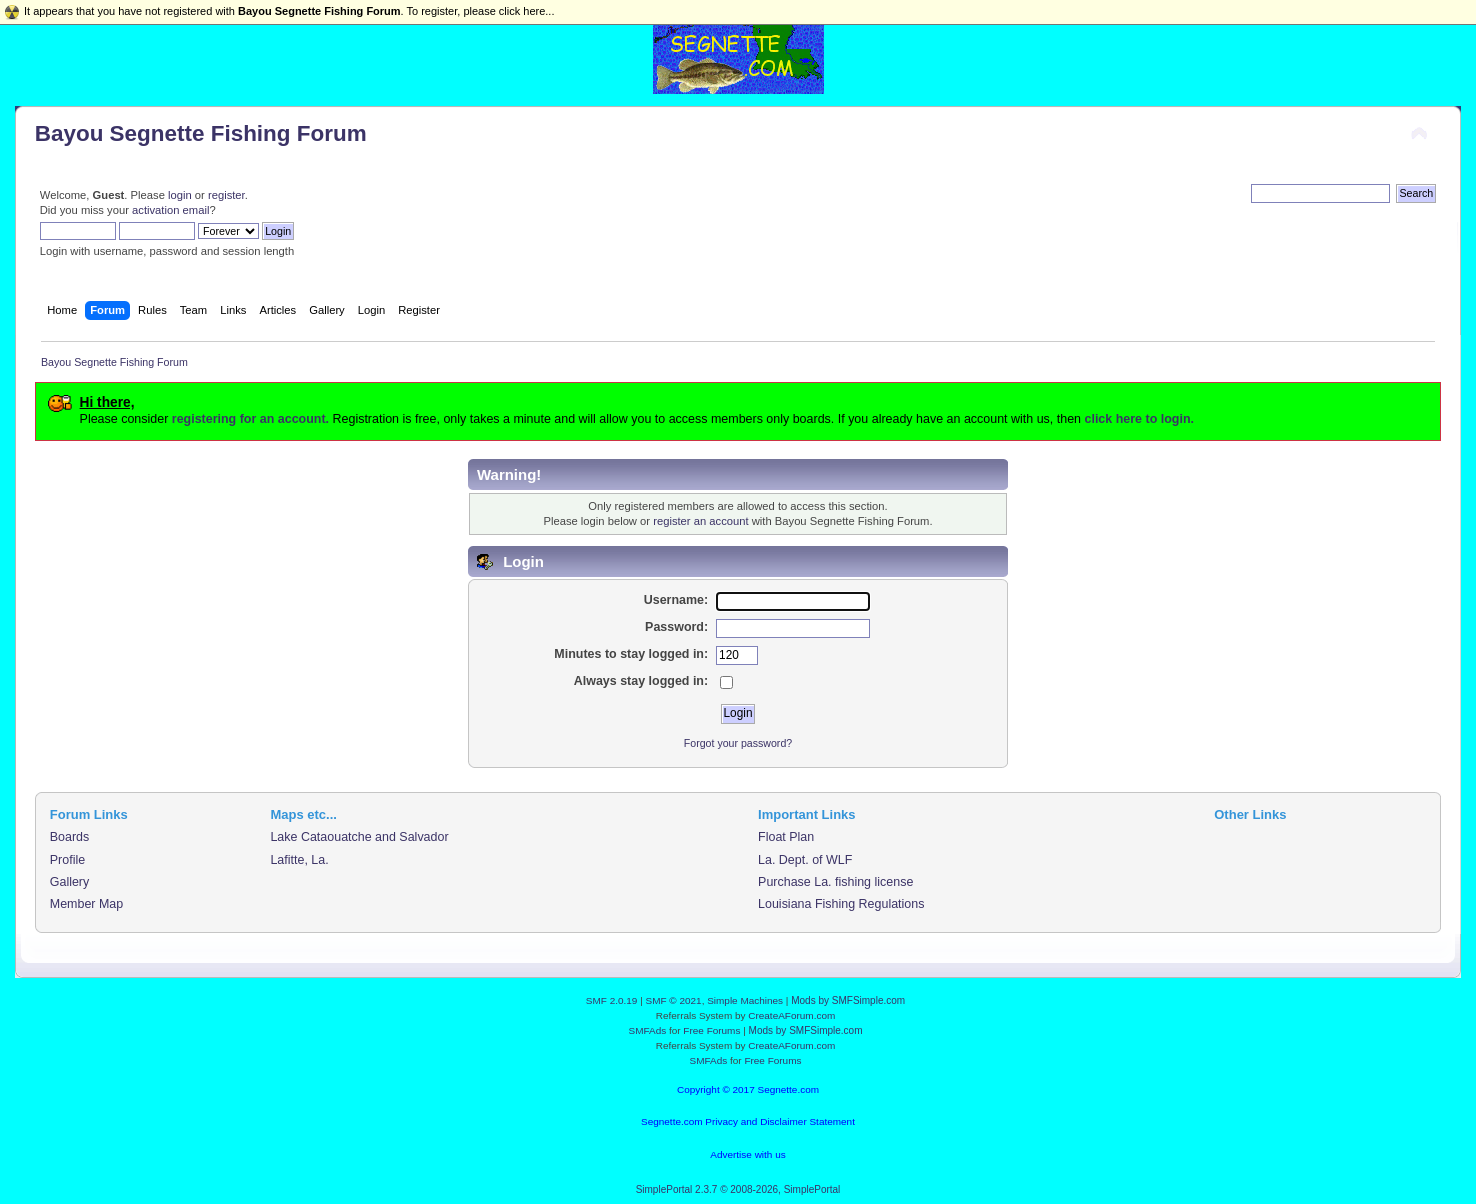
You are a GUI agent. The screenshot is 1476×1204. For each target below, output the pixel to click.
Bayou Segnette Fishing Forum (201, 133)
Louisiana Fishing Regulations (841, 904)
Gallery (70, 882)
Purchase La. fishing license (835, 882)
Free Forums (711, 1030)
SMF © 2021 (674, 1000)
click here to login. (1139, 419)
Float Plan (786, 837)
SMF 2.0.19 (612, 1000)
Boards (70, 837)
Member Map (86, 904)
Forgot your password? (738, 743)
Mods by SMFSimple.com (848, 1000)
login (180, 195)
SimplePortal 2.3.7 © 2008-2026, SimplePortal (738, 1189)
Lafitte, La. (299, 860)
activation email (170, 210)
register (226, 195)
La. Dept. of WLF (805, 860)
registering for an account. (250, 419)
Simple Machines (745, 1000)
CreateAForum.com (791, 1015)
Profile (67, 860)
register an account (700, 521)
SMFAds (648, 1030)
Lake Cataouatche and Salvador (359, 837)
